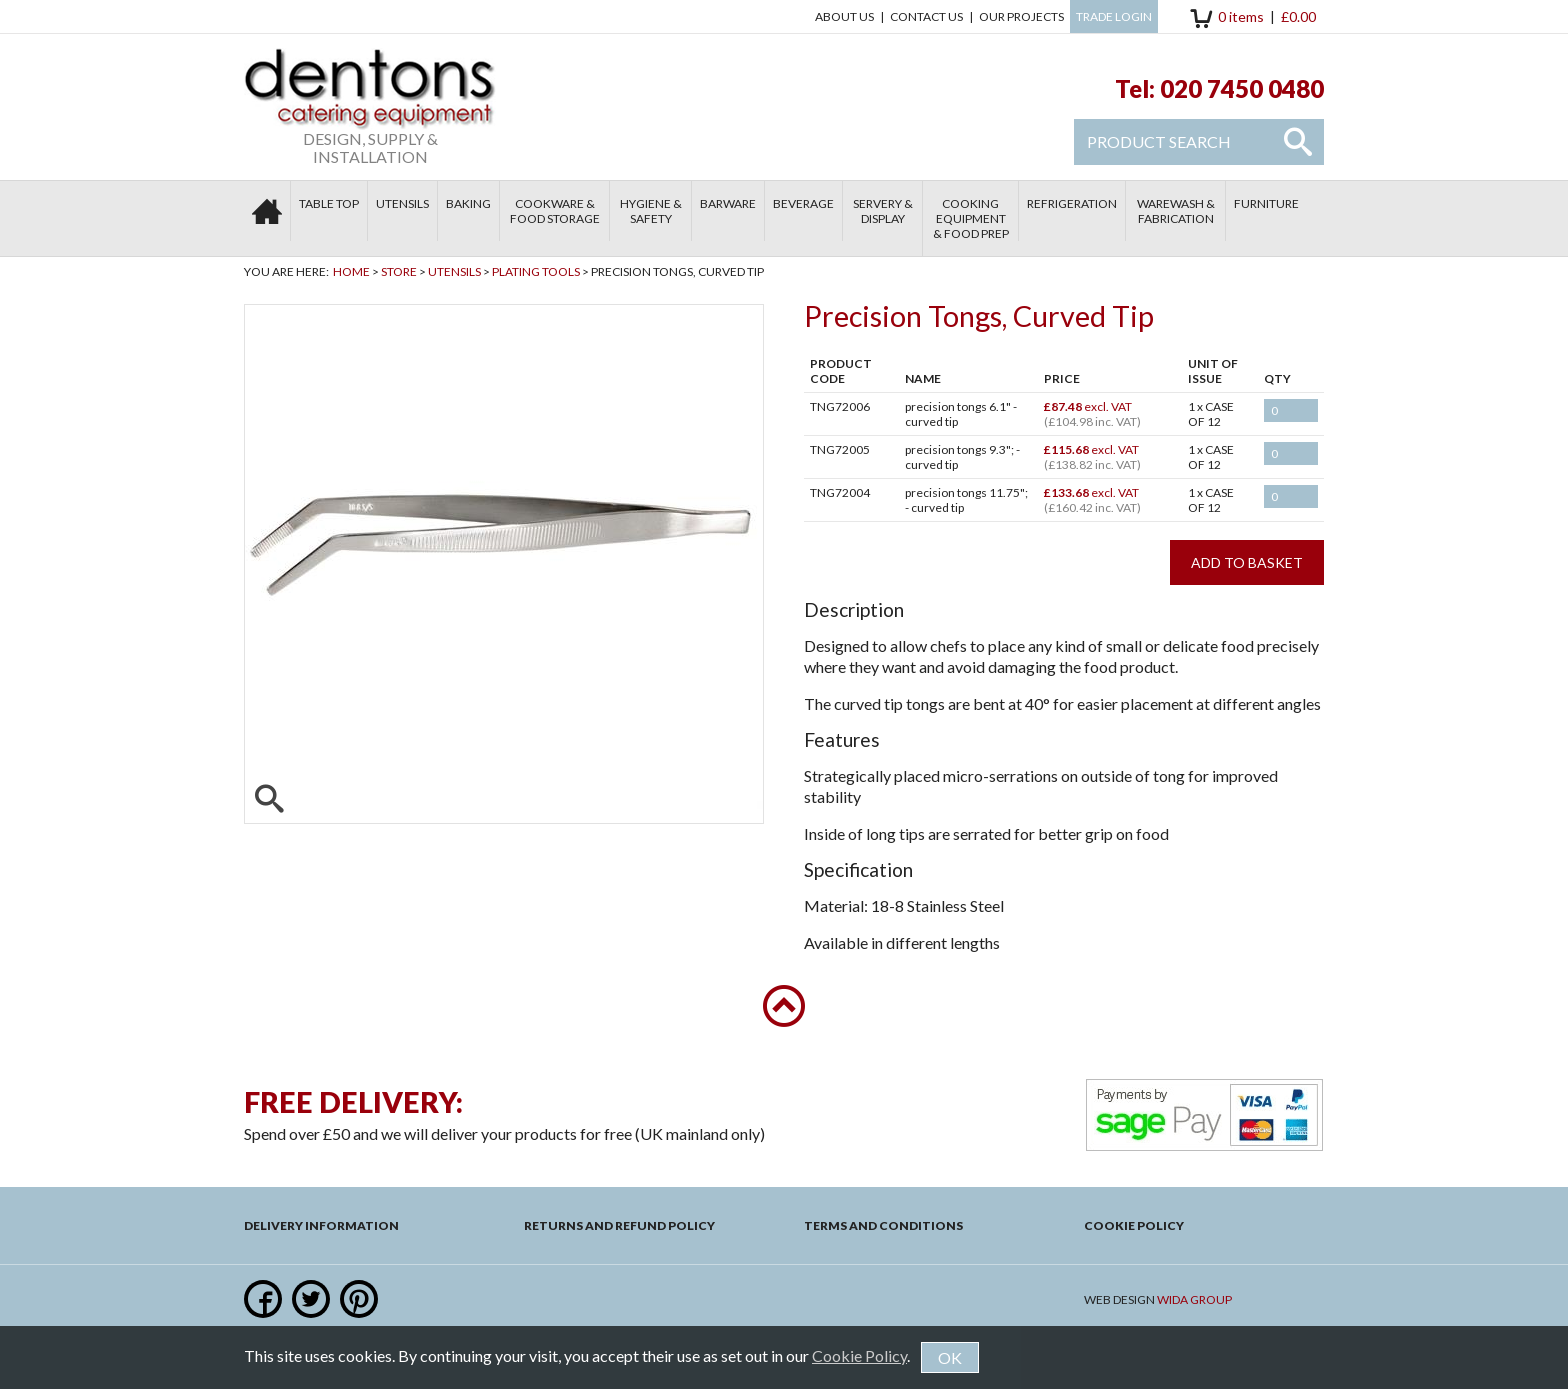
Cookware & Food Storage (555, 211)
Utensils (402, 203)
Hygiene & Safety (651, 211)
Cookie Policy (1134, 1225)
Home (351, 271)
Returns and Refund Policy (619, 1225)
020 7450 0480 (1242, 88)
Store (399, 271)
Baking (468, 203)
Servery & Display (883, 211)
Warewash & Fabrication (1176, 211)
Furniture (1266, 203)
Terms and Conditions (883, 1225)
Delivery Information (321, 1225)
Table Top (329, 203)
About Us (844, 16)
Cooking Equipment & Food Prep (971, 218)
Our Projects (1021, 16)
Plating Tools (536, 271)
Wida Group (1194, 1299)
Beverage (803, 203)
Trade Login (1114, 16)
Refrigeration (1072, 203)
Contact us (926, 16)
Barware (728, 203)
